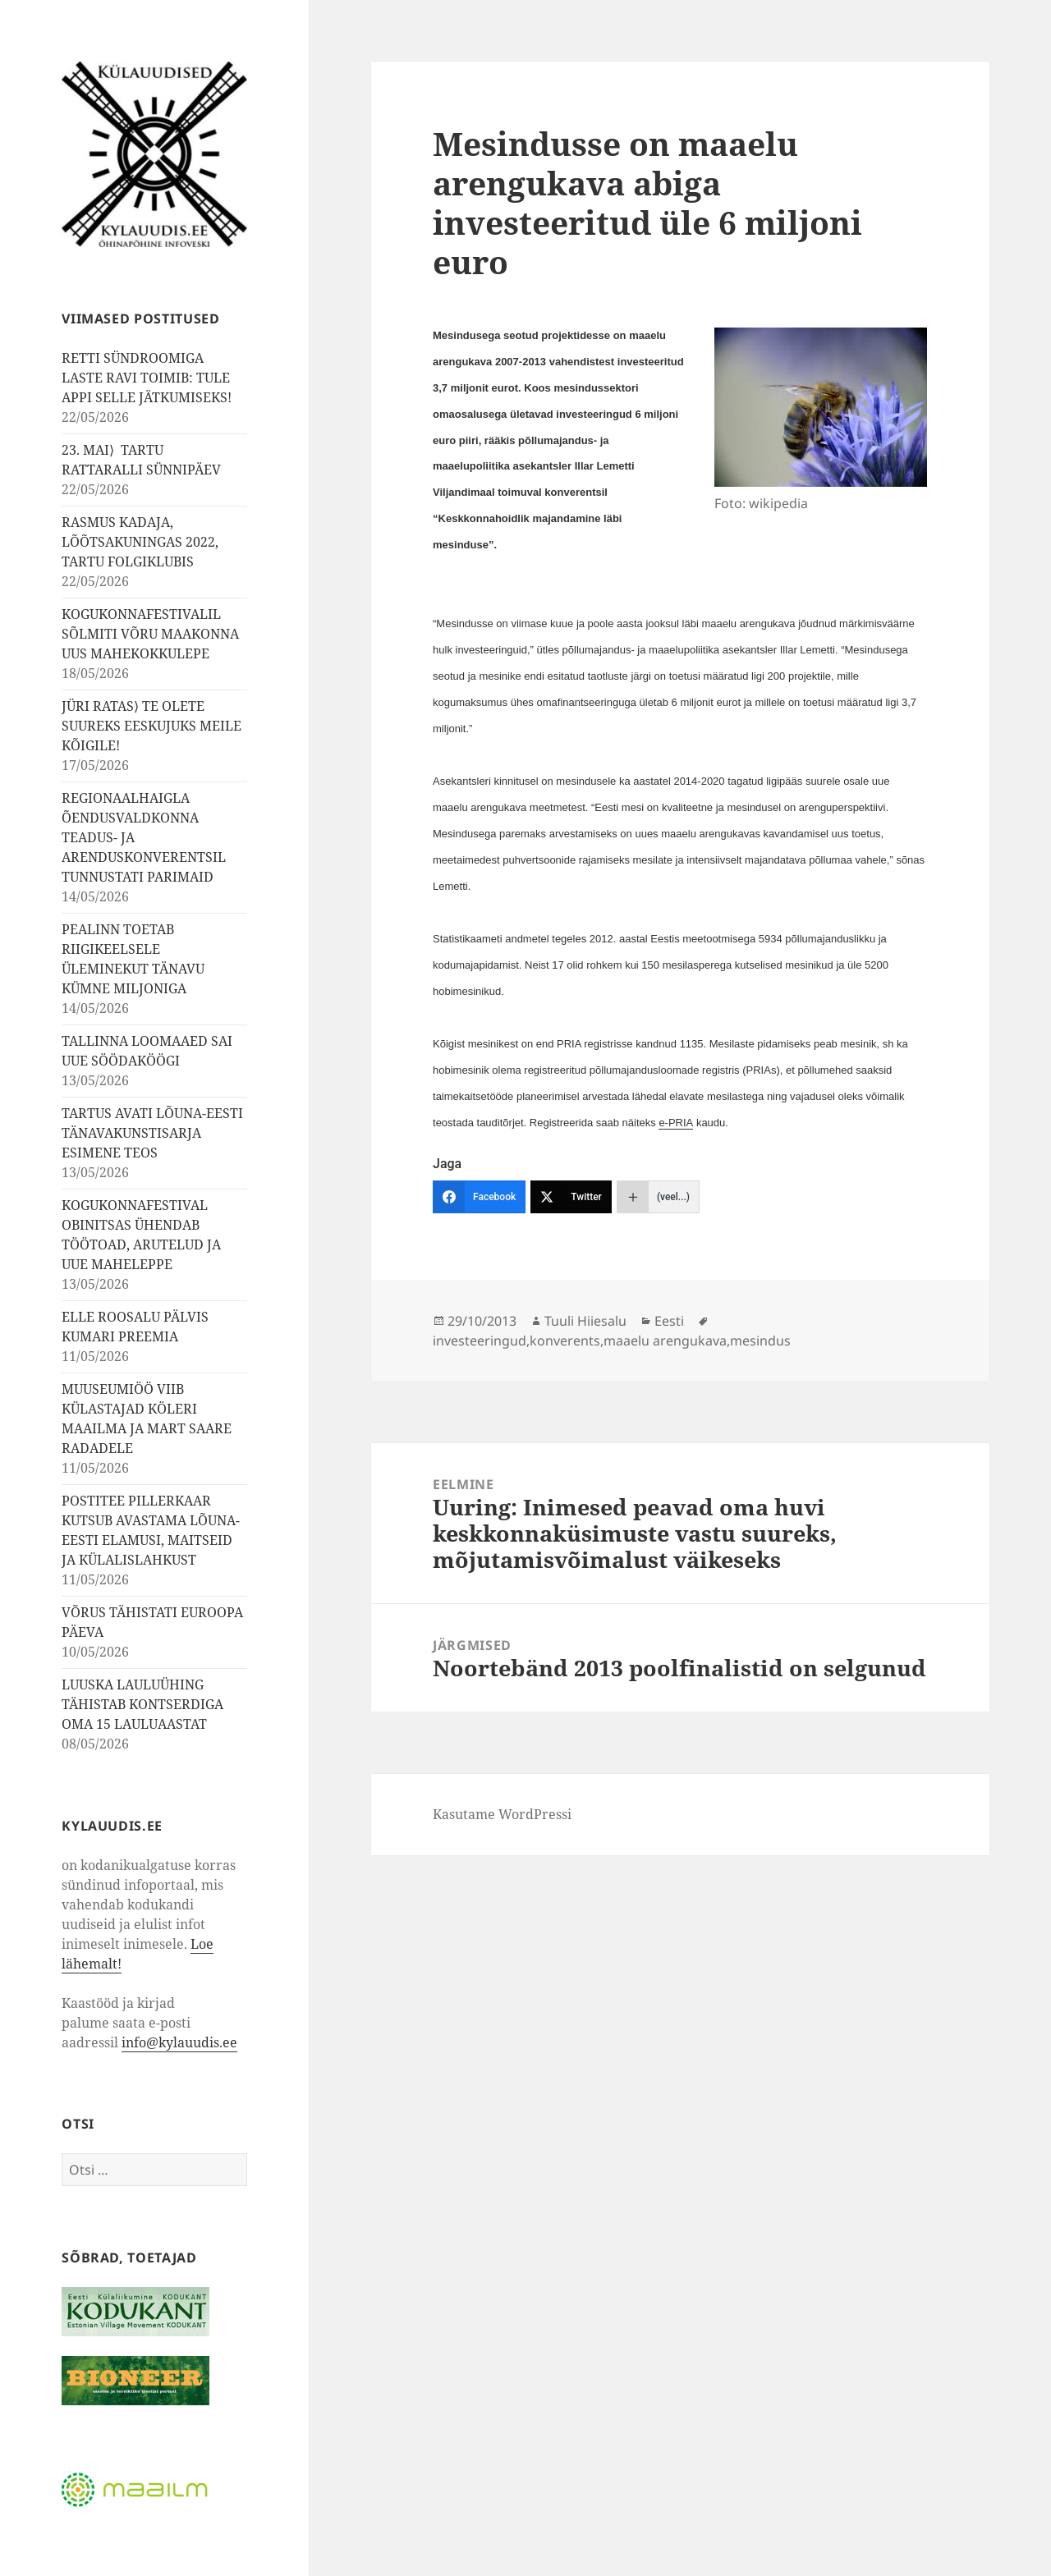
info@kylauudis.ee (179, 2042)
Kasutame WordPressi (502, 1814)
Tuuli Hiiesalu (585, 1321)
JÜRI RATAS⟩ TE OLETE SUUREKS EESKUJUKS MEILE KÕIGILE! (151, 725)
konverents (565, 1341)
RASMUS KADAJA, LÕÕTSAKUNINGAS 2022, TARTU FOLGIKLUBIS (140, 542)
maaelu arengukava (665, 1341)
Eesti (669, 1321)
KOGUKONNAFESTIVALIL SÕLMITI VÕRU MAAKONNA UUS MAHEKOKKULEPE (150, 633)
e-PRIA (676, 1122)
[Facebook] (479, 1196)
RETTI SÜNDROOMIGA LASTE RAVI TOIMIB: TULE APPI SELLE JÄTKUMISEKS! (147, 377)
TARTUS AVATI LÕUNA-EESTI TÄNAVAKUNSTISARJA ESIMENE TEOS (152, 1133)
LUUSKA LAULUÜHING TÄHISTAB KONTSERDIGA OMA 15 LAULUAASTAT (142, 1704)
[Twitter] (571, 1196)
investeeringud (479, 1341)
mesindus (760, 1341)
